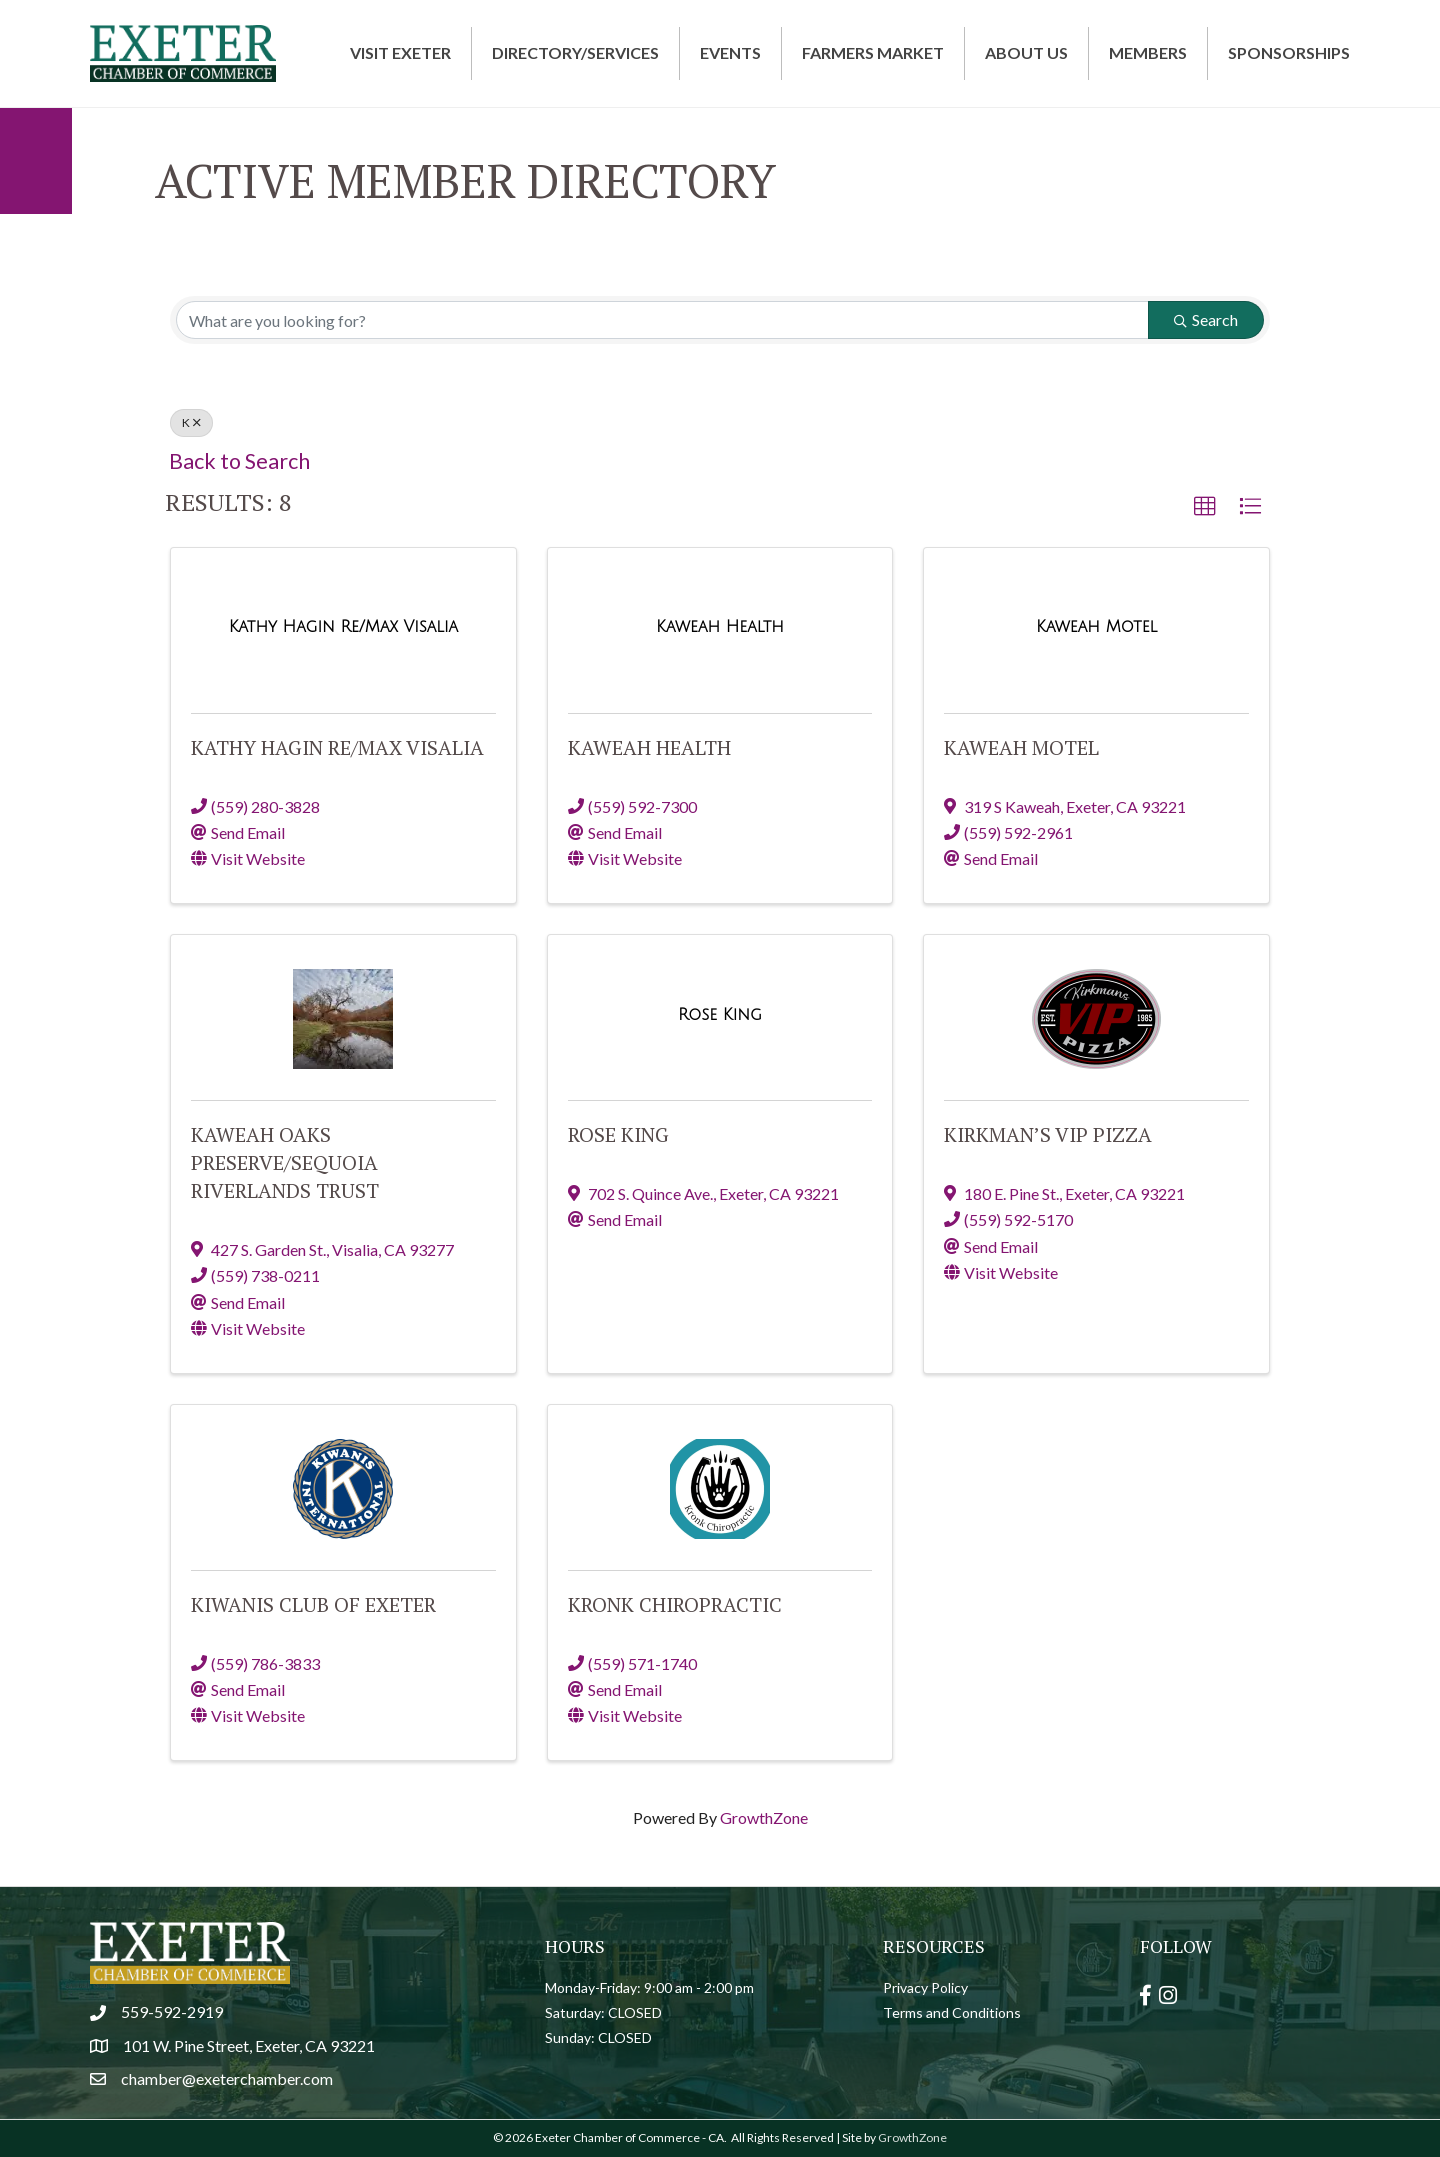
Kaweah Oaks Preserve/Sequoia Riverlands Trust (285, 1162)
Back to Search (239, 461)
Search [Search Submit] (1206, 319)
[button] (1205, 507)
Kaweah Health (649, 747)
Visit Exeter (400, 52)
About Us (1026, 52)
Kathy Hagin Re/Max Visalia (337, 747)
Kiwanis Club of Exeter (313, 1604)
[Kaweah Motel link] (1096, 626)
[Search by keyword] (662, 320)
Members (1148, 52)
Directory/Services (575, 52)
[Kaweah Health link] (720, 626)
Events (730, 52)
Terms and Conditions (952, 2012)
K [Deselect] (191, 422)
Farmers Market (873, 52)
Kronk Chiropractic (675, 1604)
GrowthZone (764, 1817)
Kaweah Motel (1021, 747)
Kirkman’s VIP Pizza (1048, 1134)
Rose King (618, 1134)
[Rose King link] (720, 1014)
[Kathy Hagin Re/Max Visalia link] (343, 626)
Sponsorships (1289, 52)
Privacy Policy (925, 1987)
